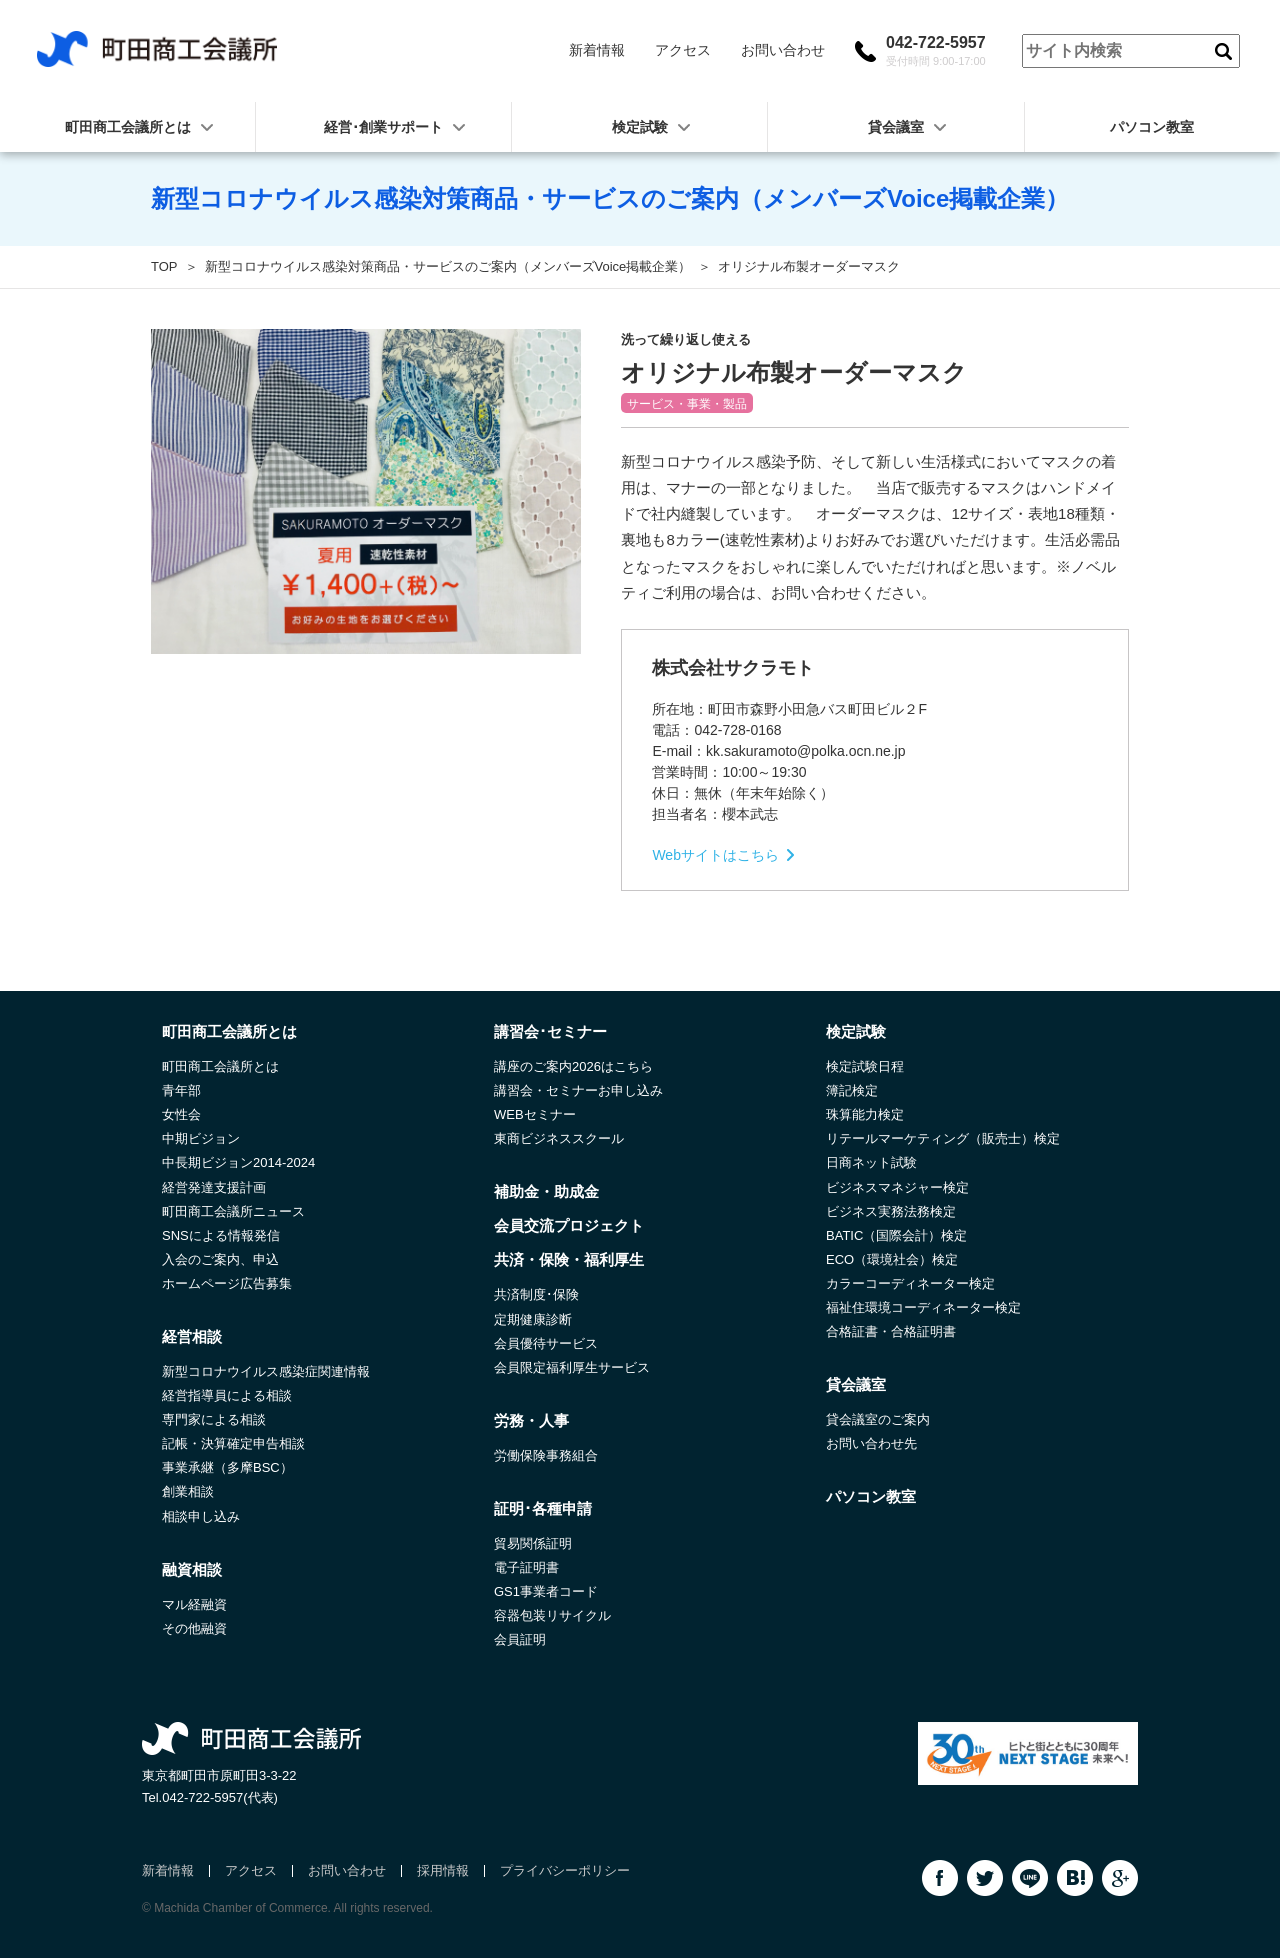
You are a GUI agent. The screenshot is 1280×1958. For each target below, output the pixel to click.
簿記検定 (852, 1090)
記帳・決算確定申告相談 (233, 1443)
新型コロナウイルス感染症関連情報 (266, 1371)
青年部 (181, 1090)
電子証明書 (526, 1567)
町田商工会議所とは (220, 1066)
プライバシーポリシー (565, 1870)
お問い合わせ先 (871, 1443)
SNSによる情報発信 (221, 1235)
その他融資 (194, 1628)
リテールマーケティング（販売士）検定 (943, 1138)
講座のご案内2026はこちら (573, 1066)
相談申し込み (201, 1516)
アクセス (683, 50)
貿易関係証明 (533, 1543)
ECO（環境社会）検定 (892, 1259)
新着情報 (597, 50)
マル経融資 (194, 1604)
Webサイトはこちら (715, 855)
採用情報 (443, 1870)
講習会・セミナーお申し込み (578, 1090)
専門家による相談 (214, 1419)
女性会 (181, 1114)
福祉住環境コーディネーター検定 (923, 1307)
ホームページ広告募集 (227, 1283)
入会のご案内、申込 (220, 1259)
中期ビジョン (201, 1138)
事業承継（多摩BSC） (227, 1467)
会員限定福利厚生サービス (572, 1367)
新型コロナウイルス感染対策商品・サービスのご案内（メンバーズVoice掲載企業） (448, 266)
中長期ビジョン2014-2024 (238, 1162)
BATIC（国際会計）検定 (896, 1235)
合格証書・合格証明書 (891, 1331)
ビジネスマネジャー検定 (897, 1187)
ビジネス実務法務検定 (891, 1211)
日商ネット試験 (871, 1162)
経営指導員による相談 (227, 1395)
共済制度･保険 (536, 1294)
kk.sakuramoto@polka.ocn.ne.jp (805, 751)
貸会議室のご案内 (878, 1419)
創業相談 (188, 1491)
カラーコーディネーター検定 (910, 1283)
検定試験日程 (865, 1066)
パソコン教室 (1152, 127)
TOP (164, 266)
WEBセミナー (535, 1114)
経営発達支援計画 (214, 1187)
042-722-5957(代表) (220, 1797)
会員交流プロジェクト (569, 1225)
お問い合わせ (783, 50)
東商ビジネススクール (559, 1138)
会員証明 (520, 1639)
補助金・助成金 (546, 1191)
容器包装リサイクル (552, 1615)
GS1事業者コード (546, 1591)
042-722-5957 (936, 51)
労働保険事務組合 (546, 1455)
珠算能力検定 (865, 1114)
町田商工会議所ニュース (233, 1211)
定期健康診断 (533, 1319)
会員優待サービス (546, 1343)
